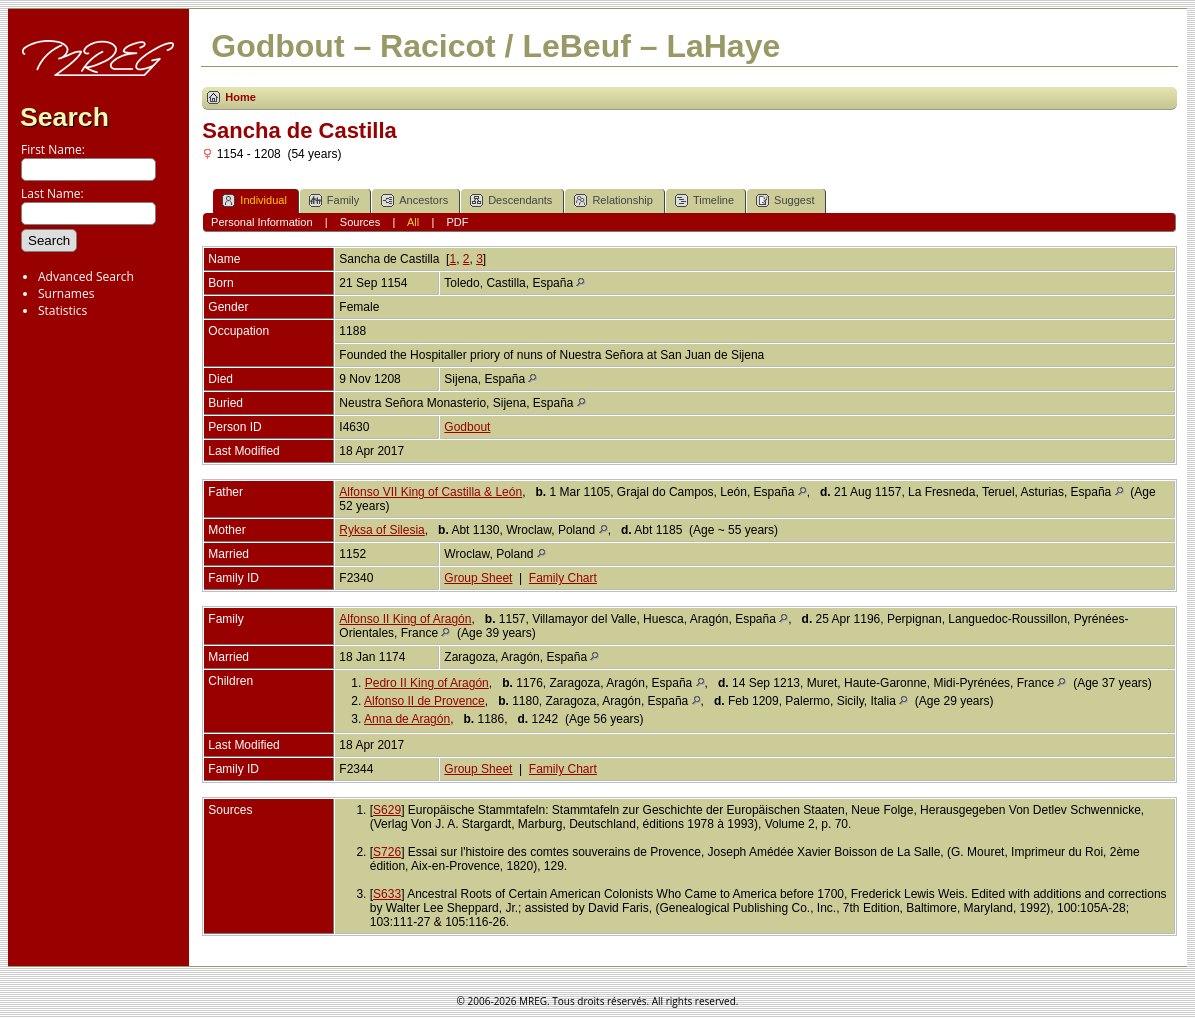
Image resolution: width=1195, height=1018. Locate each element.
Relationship (613, 200)
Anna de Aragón (407, 719)
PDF (457, 222)
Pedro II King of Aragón (427, 683)
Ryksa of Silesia (381, 530)
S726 (387, 852)
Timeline (704, 200)
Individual (254, 200)
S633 (387, 894)
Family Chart (563, 578)
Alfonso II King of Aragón (405, 619)
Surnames (66, 293)
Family (334, 200)
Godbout (467, 427)
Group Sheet (478, 578)
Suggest (785, 200)
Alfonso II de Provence (424, 701)
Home (240, 97)
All (413, 222)
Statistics (62, 310)
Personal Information (262, 222)
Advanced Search (86, 276)
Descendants (511, 200)
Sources (360, 222)
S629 (387, 810)
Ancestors (414, 200)
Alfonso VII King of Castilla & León (430, 492)
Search (64, 117)
